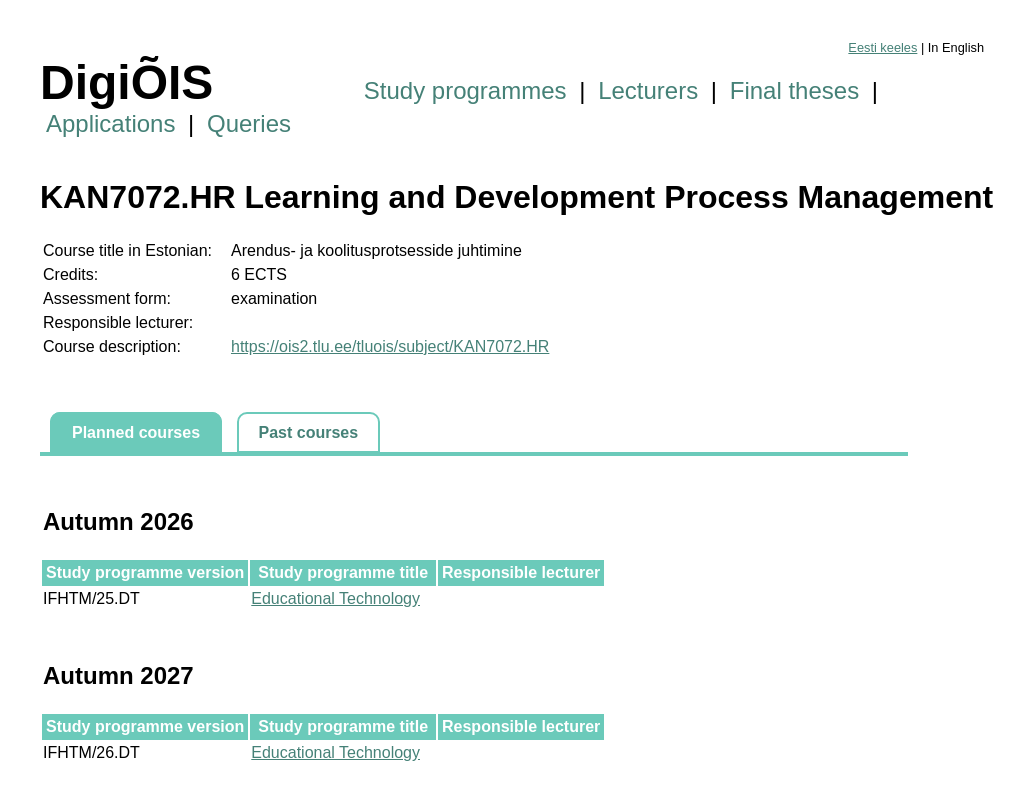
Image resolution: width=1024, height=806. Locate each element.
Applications (110, 123)
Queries (249, 123)
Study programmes (465, 90)
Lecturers (648, 90)
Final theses (794, 90)
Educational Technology (335, 598)
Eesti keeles (882, 47)
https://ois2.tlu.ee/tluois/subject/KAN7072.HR (390, 346)
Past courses (309, 432)
